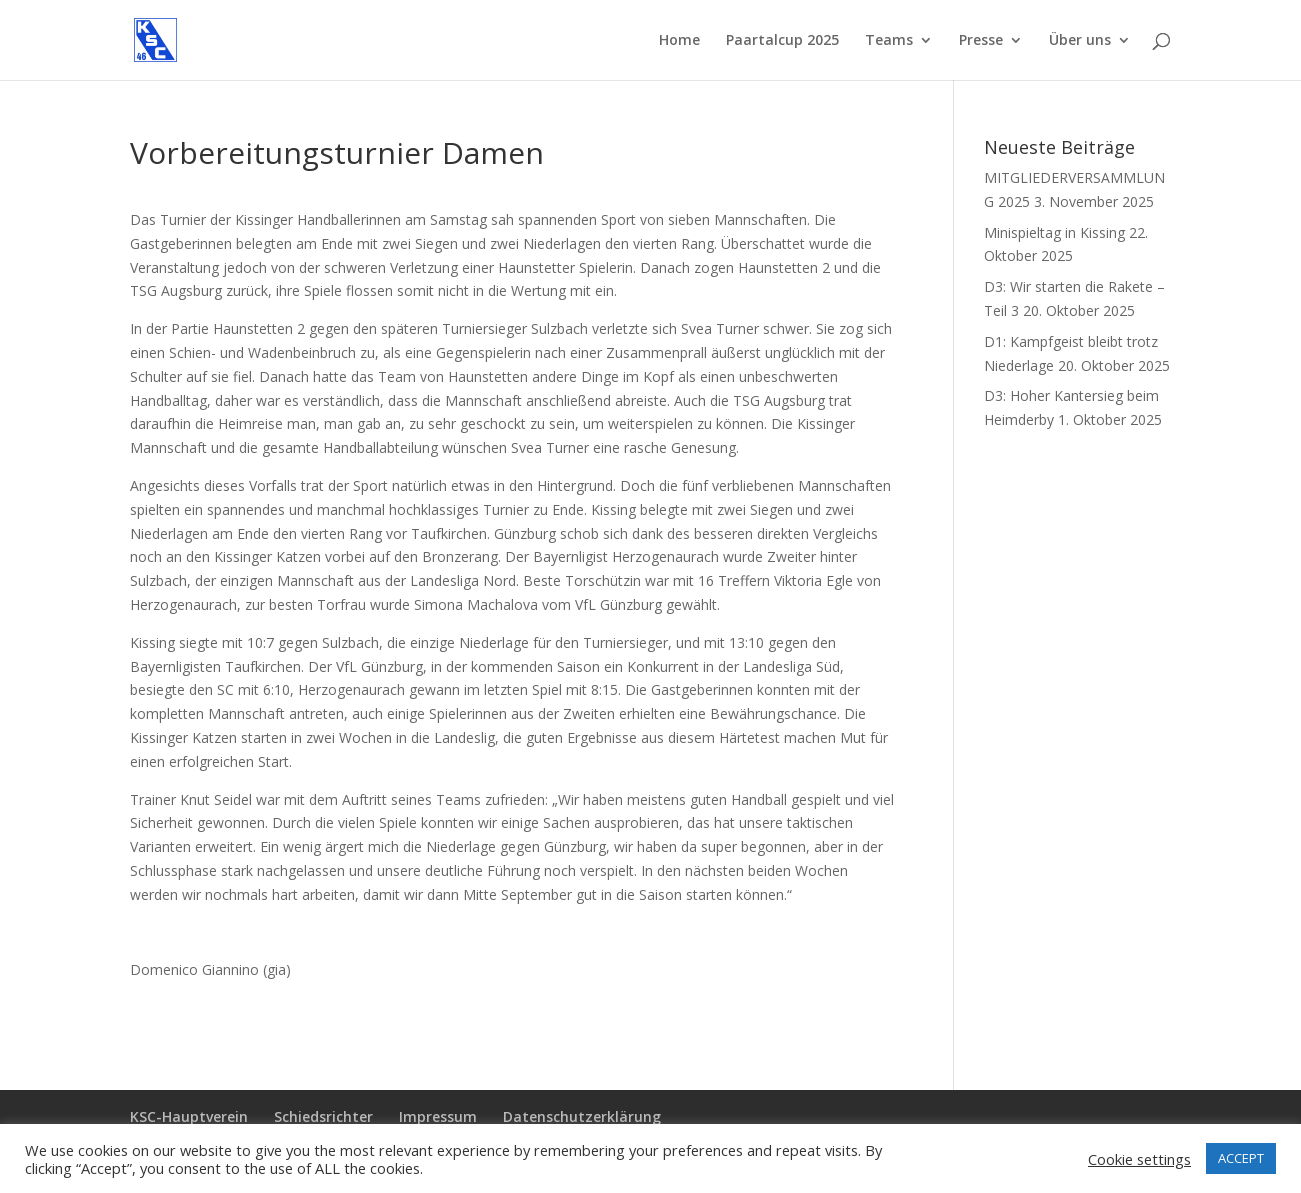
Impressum (438, 1116)
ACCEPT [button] (1241, 1158)
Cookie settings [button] (1139, 1159)
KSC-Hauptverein (189, 1116)
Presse (981, 41)
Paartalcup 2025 (782, 41)
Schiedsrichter (323, 1116)
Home (679, 41)
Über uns (1080, 41)
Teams (889, 41)
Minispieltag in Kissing (1054, 232)
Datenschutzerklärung (582, 1116)
